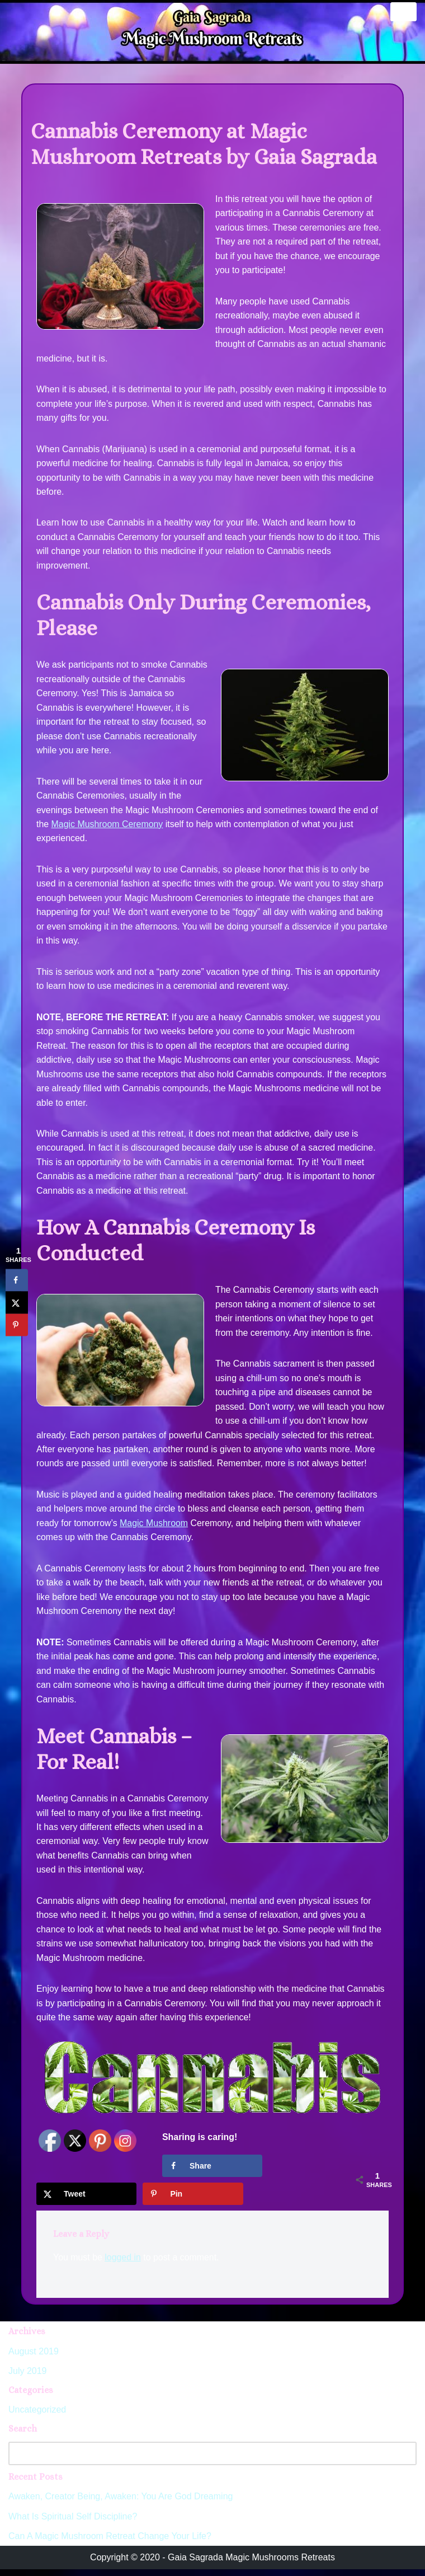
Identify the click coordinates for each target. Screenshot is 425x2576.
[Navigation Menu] (403, 11)
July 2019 (27, 2378)
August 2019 (33, 2358)
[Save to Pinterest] (193, 2200)
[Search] (199, 2460)
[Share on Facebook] (212, 2172)
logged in (123, 2264)
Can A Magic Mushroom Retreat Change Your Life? (109, 2543)
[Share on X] (86, 2200)
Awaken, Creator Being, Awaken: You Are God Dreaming (120, 2503)
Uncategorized (37, 2417)
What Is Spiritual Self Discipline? (72, 2523)
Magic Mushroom (154, 1527)
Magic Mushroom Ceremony (107, 826)
